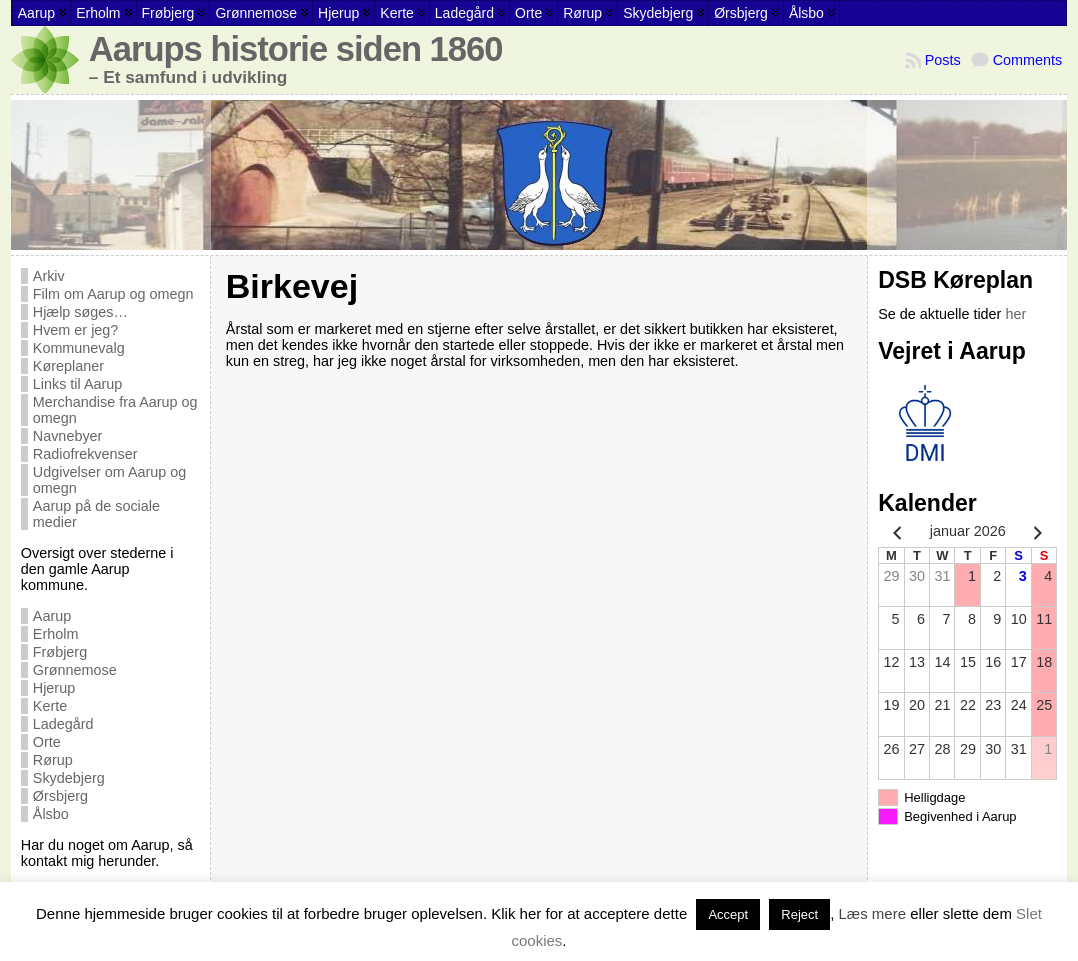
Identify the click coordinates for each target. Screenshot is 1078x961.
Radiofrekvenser (85, 454)
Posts (943, 60)
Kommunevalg (79, 348)
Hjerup (54, 688)
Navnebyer (68, 436)
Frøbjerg (60, 652)
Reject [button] (799, 914)
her (1015, 314)
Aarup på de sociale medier (96, 514)
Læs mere (873, 913)
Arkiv (49, 276)
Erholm (56, 634)
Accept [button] (728, 914)
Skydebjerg (69, 778)
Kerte (50, 706)
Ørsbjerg (60, 796)
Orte (47, 742)
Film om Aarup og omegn (113, 294)
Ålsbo (51, 814)
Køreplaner (68, 366)
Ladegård (63, 724)
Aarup (52, 616)
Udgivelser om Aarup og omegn (110, 480)
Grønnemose (75, 670)
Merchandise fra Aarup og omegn (115, 410)
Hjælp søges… (80, 312)
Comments (1028, 60)
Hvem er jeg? (76, 330)
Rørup (53, 760)
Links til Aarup (78, 384)
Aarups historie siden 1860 (296, 49)
